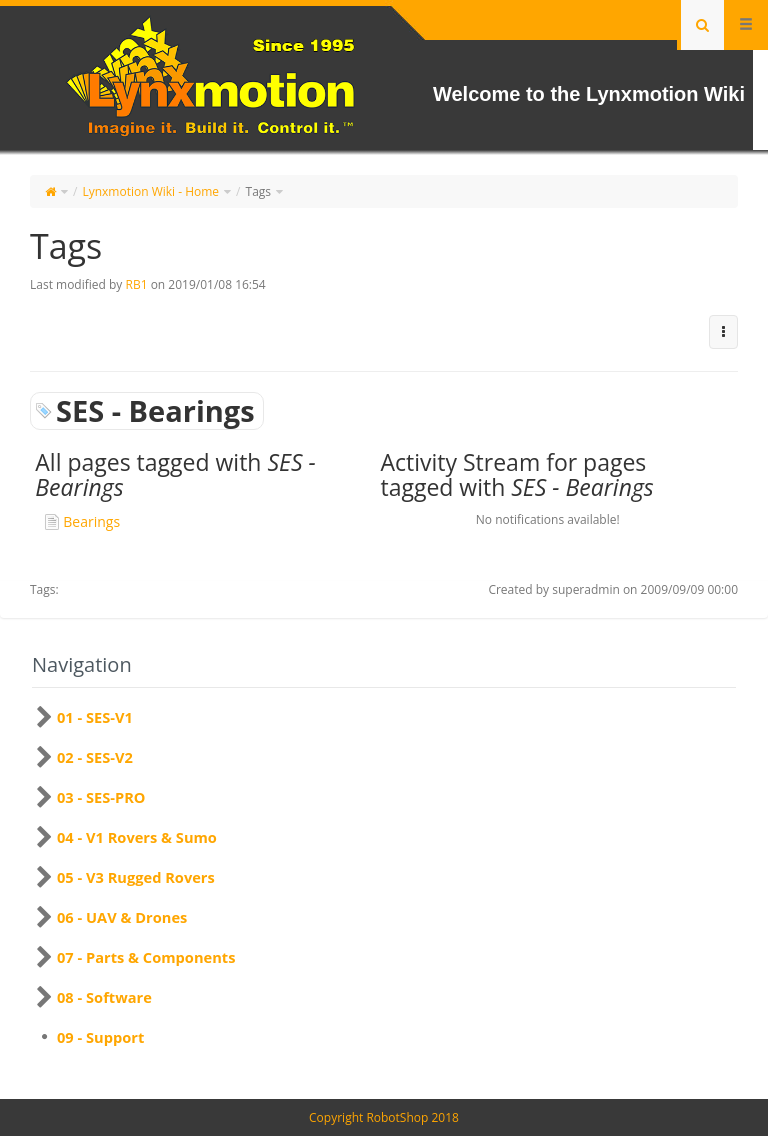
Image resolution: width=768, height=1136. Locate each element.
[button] (723, 332)
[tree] (384, 877)
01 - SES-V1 (95, 717)
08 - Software (104, 997)
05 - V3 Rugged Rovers (136, 877)
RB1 (136, 284)
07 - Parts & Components (146, 957)
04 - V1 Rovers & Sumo (137, 837)
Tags (259, 191)
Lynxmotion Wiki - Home (150, 191)
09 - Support (100, 1037)
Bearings (91, 521)
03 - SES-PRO (101, 797)
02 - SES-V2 (95, 757)
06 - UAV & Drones (122, 917)
